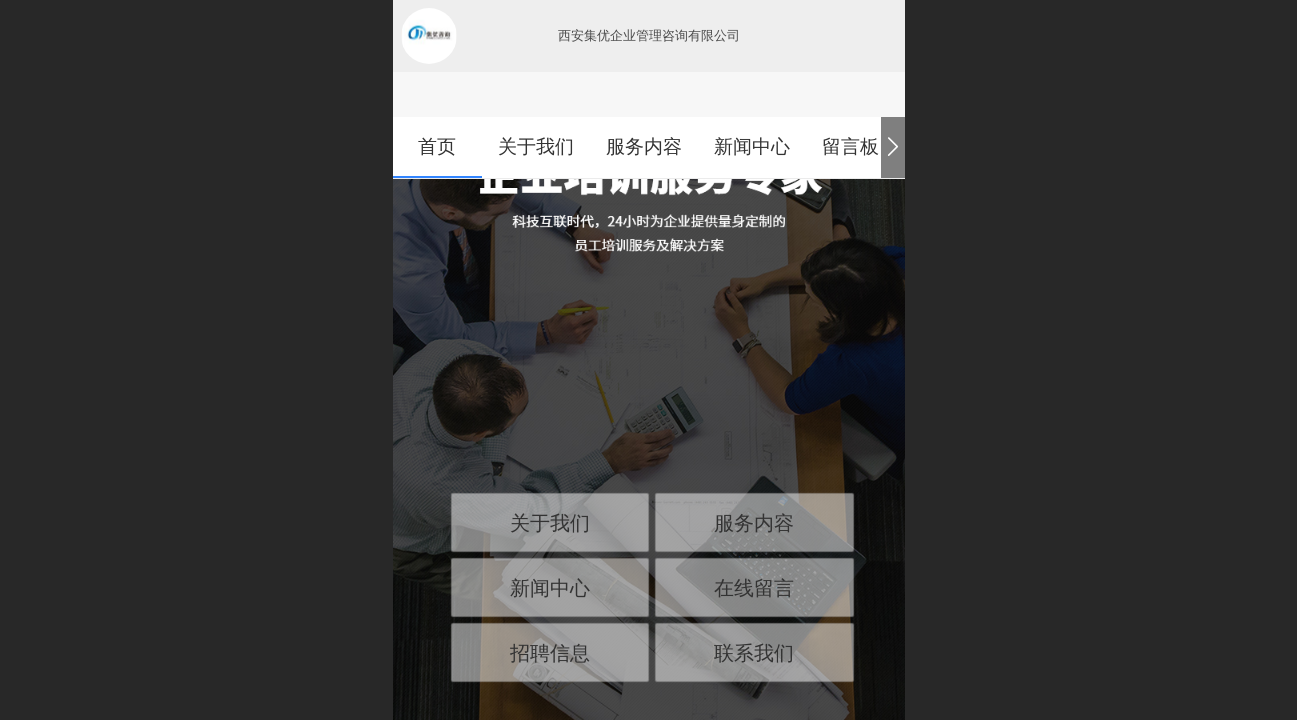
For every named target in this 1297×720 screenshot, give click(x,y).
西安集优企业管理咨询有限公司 (649, 35)
